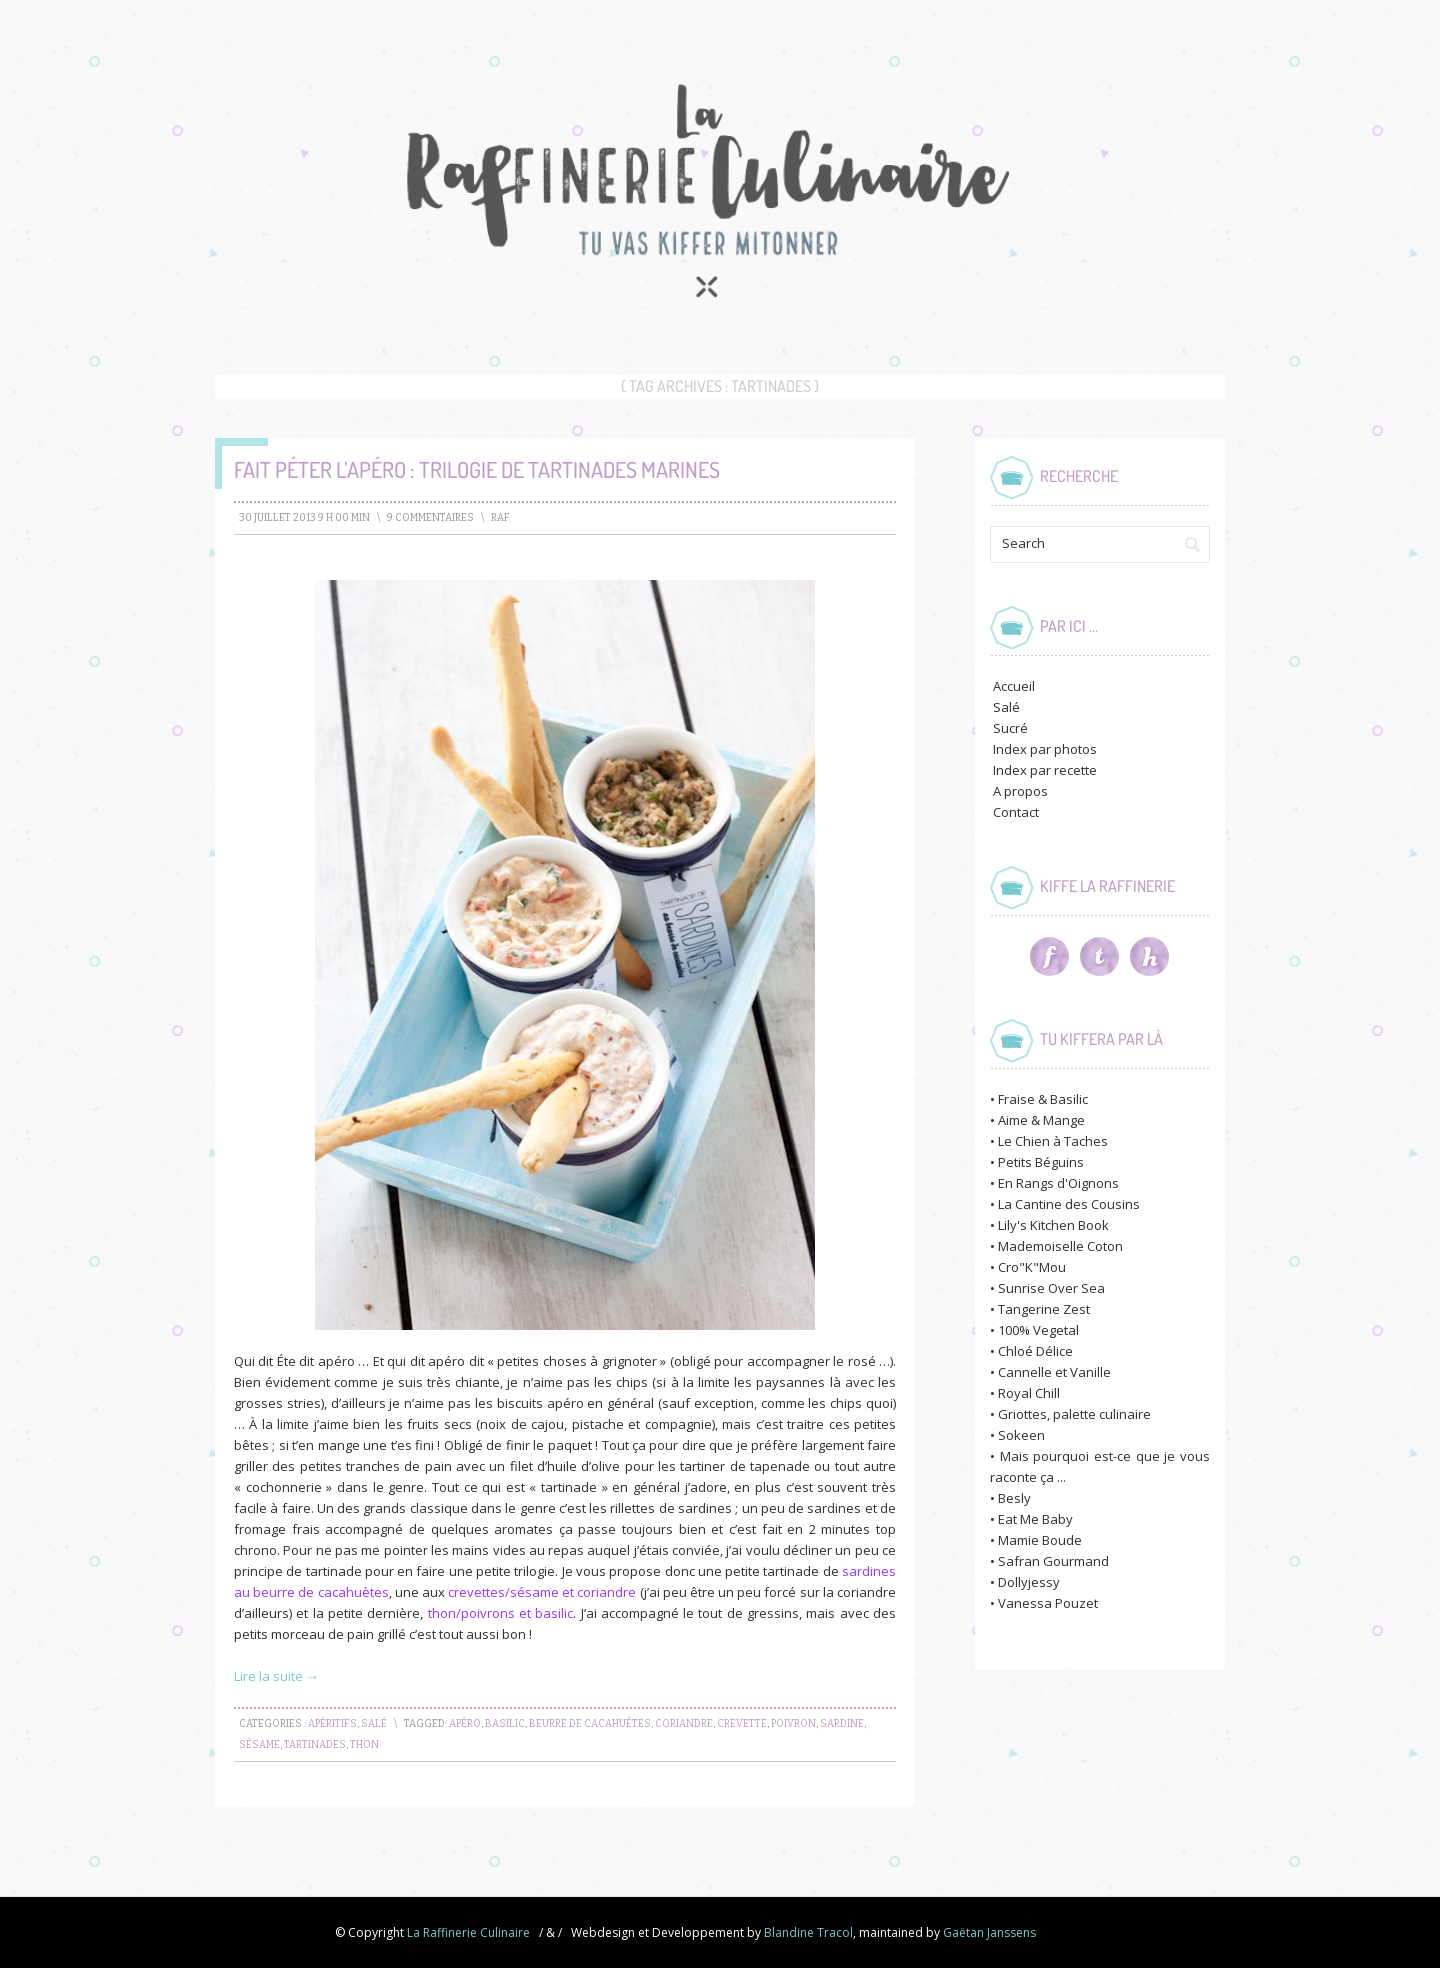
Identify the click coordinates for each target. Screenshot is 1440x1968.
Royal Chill (1029, 1393)
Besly (1014, 1498)
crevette (742, 1724)
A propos (1020, 791)
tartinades (315, 1745)
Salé (374, 1724)
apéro (465, 1724)
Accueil (1014, 686)
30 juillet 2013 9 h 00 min (304, 518)
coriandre (684, 1724)
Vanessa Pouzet (1048, 1603)
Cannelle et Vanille (1054, 1372)
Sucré (1010, 728)
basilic (505, 1724)
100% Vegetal (1038, 1330)
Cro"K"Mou (1032, 1267)
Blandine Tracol (808, 1932)
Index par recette (1045, 770)
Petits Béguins (1041, 1162)
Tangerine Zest (1044, 1309)
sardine (842, 1724)
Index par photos (1045, 749)
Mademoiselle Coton (1060, 1246)
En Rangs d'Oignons (1058, 1183)
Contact (1016, 812)
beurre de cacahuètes (590, 1724)
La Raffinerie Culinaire (468, 1932)
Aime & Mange (1041, 1120)
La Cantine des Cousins (1069, 1204)
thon (364, 1745)
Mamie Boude (1040, 1540)
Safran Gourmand (1053, 1561)
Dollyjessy (1029, 1582)
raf (500, 518)
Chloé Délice (1035, 1351)
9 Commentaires (430, 518)
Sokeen (1021, 1435)
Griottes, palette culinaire (1074, 1414)
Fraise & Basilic (1043, 1099)
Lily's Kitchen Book (1053, 1225)
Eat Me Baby (1035, 1519)
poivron (793, 1724)
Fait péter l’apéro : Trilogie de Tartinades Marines (477, 469)
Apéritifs (332, 1724)
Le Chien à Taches (1053, 1141)
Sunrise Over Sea (1051, 1288)
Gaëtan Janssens (989, 1932)
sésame (259, 1745)
